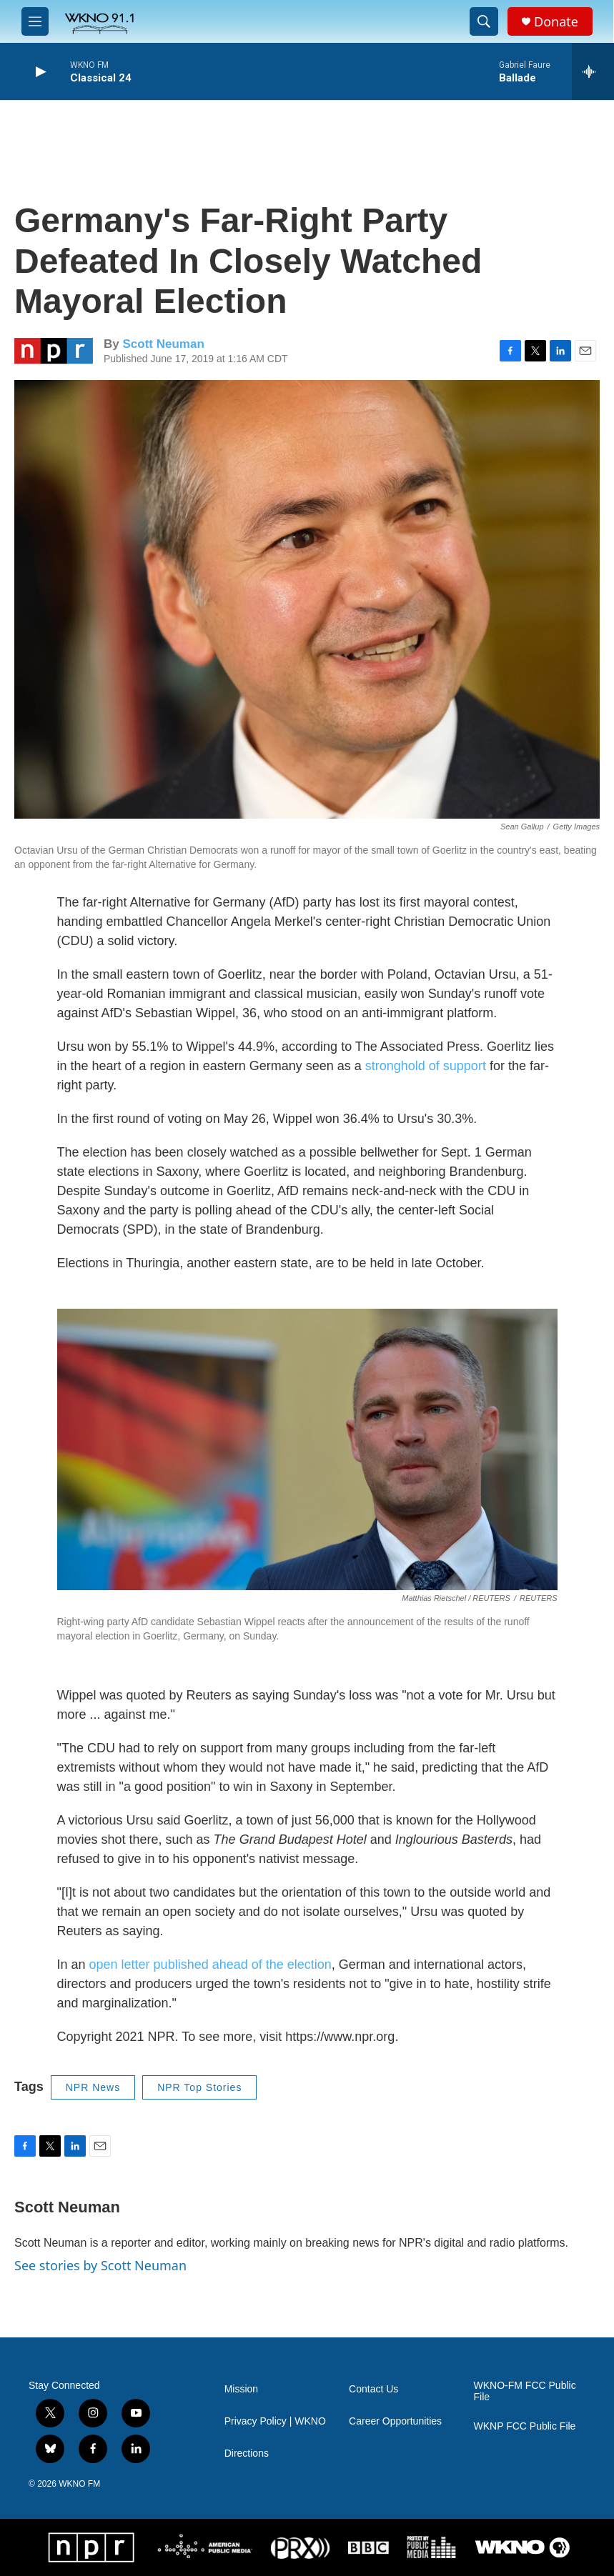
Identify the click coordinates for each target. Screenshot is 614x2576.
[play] (39, 72)
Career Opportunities (395, 2421)
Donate (556, 21)
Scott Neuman (163, 344)
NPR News (93, 2087)
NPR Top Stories (199, 2087)
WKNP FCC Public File (525, 2426)
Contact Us (373, 2389)
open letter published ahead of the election (210, 1964)
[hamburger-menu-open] (35, 21)
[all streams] (593, 71)
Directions (246, 2453)
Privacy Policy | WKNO (275, 2421)
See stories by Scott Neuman (100, 2265)
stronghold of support (425, 1066)
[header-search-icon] (484, 21)
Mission (241, 2389)
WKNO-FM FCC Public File (525, 2391)
